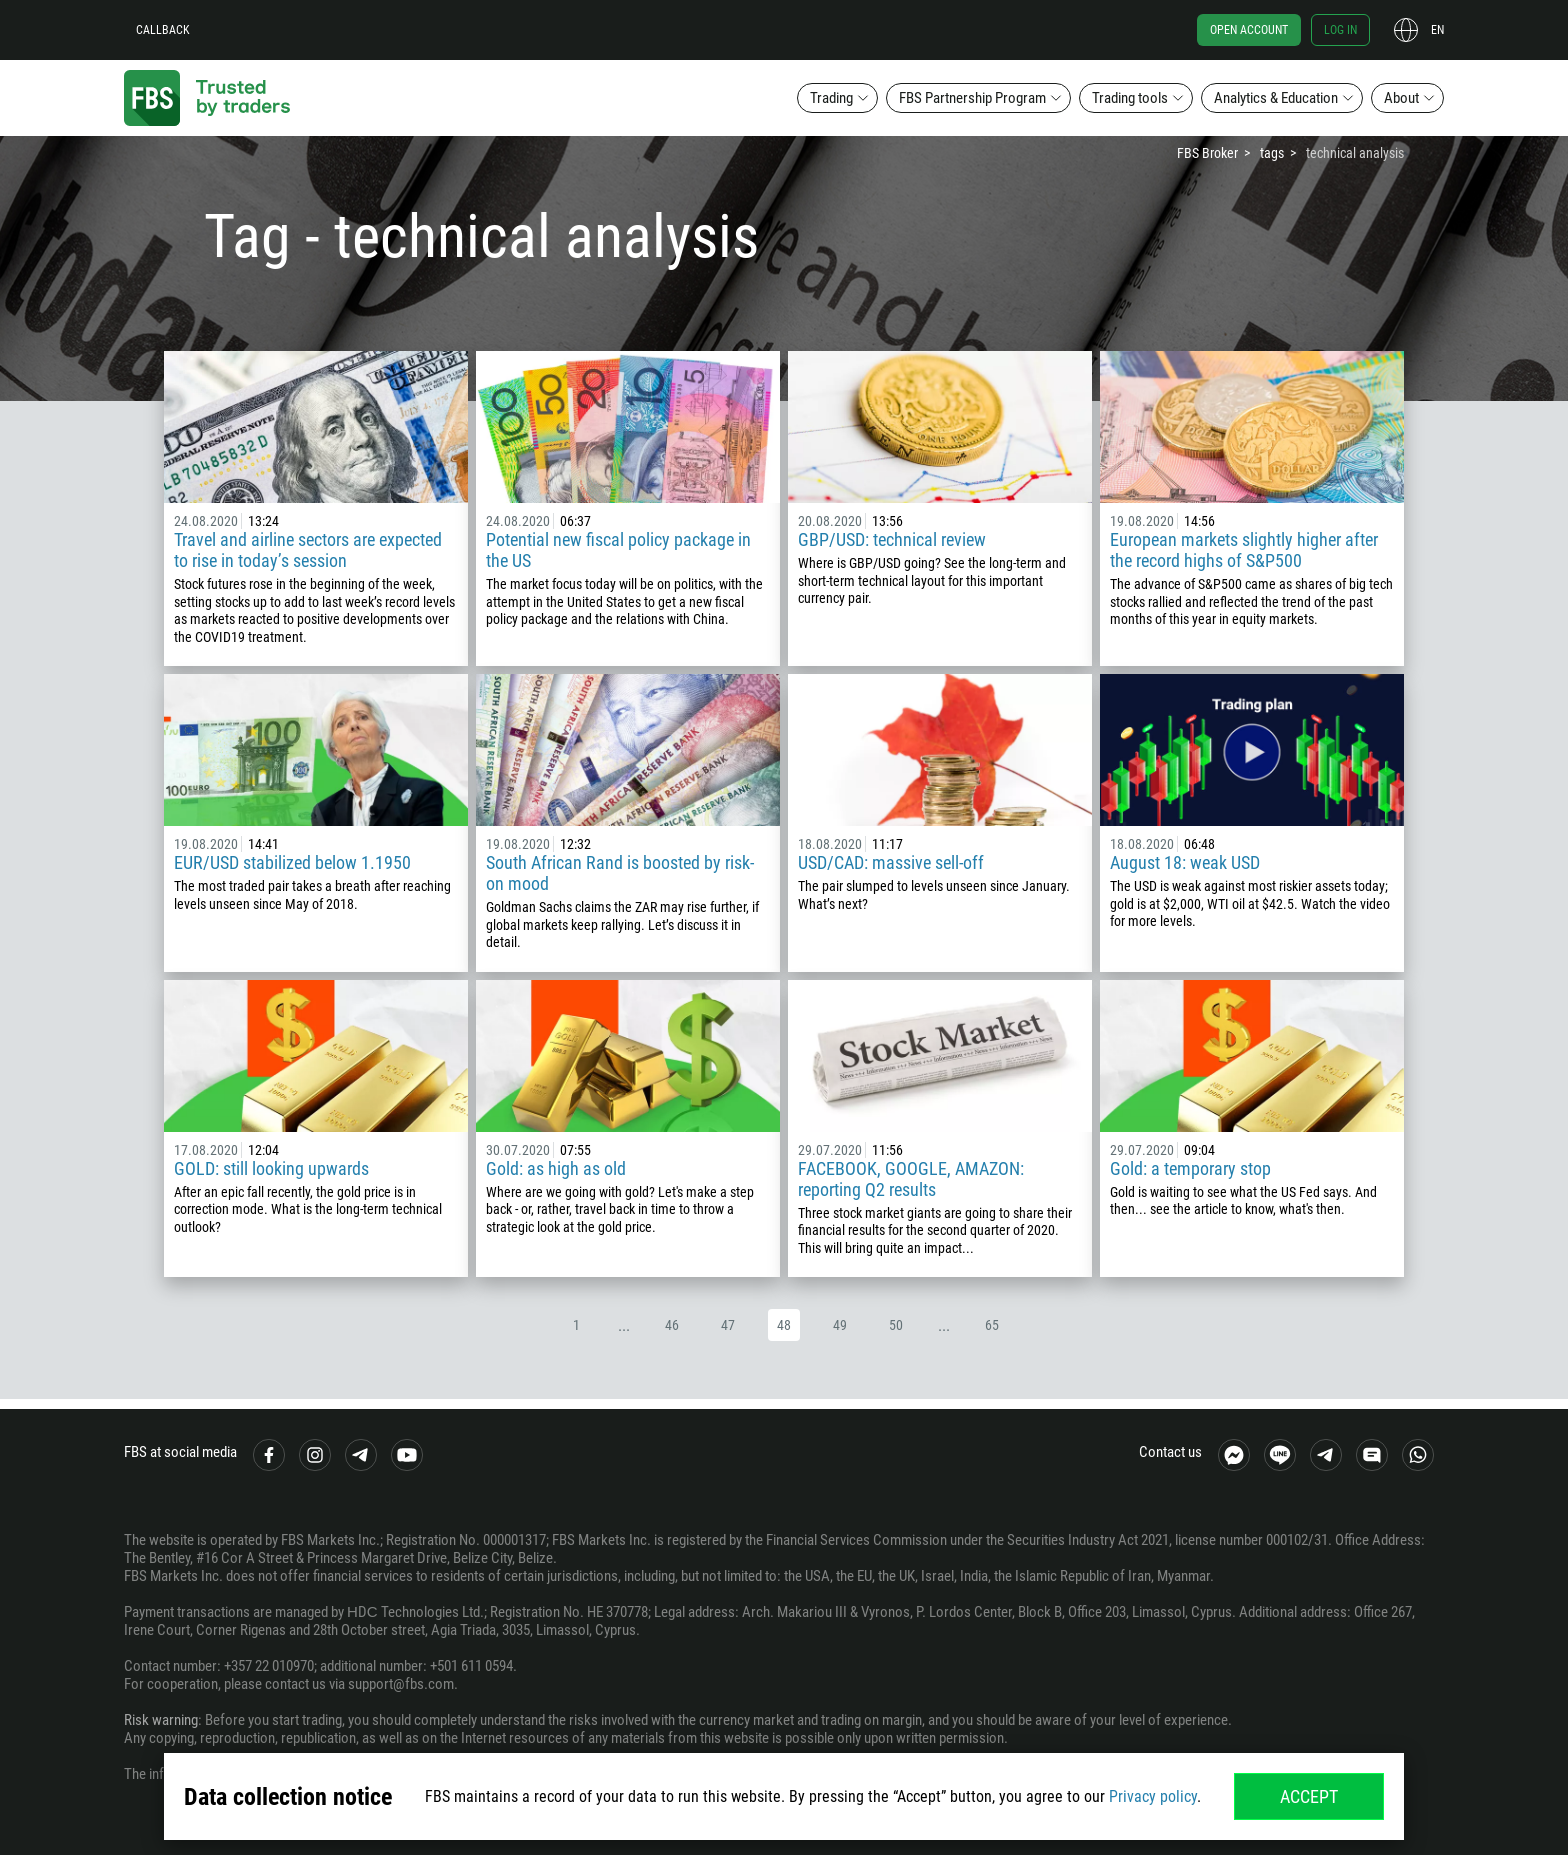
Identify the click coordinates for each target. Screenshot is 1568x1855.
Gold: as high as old (556, 1168)
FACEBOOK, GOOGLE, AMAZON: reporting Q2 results (911, 1179)
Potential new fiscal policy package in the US (618, 550)
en (1437, 30)
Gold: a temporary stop (1190, 1168)
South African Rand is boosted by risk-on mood (620, 873)
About (1401, 98)
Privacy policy (1153, 1796)
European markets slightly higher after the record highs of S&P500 (1244, 550)
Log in (1340, 30)
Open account (1249, 30)
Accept (1309, 1796)
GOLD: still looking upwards (271, 1168)
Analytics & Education (1276, 98)
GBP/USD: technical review (892, 539)
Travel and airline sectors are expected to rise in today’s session (308, 550)
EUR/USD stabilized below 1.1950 (292, 862)
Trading (831, 98)
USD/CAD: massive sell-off (891, 862)
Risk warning (161, 1720)
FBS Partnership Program (972, 98)
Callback (163, 30)
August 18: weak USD (1185, 862)
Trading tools (1130, 98)
